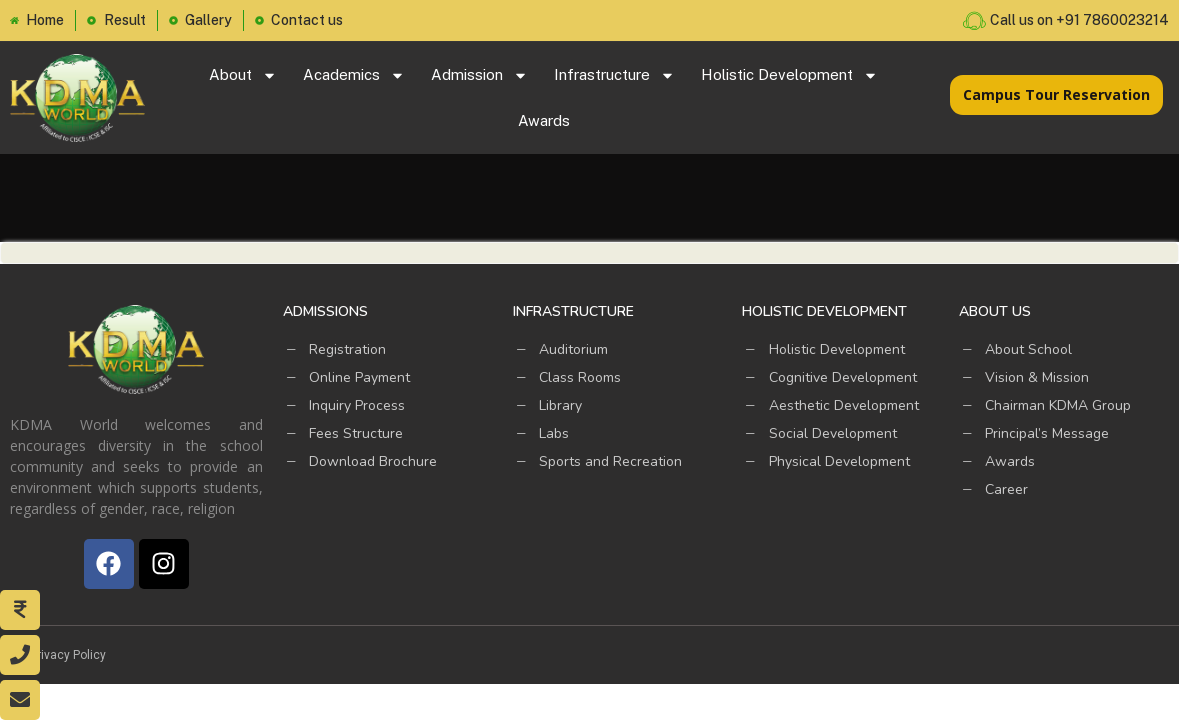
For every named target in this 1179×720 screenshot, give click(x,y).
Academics (354, 75)
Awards (544, 120)
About (243, 75)
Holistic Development (789, 75)
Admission (479, 75)
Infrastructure (614, 75)
